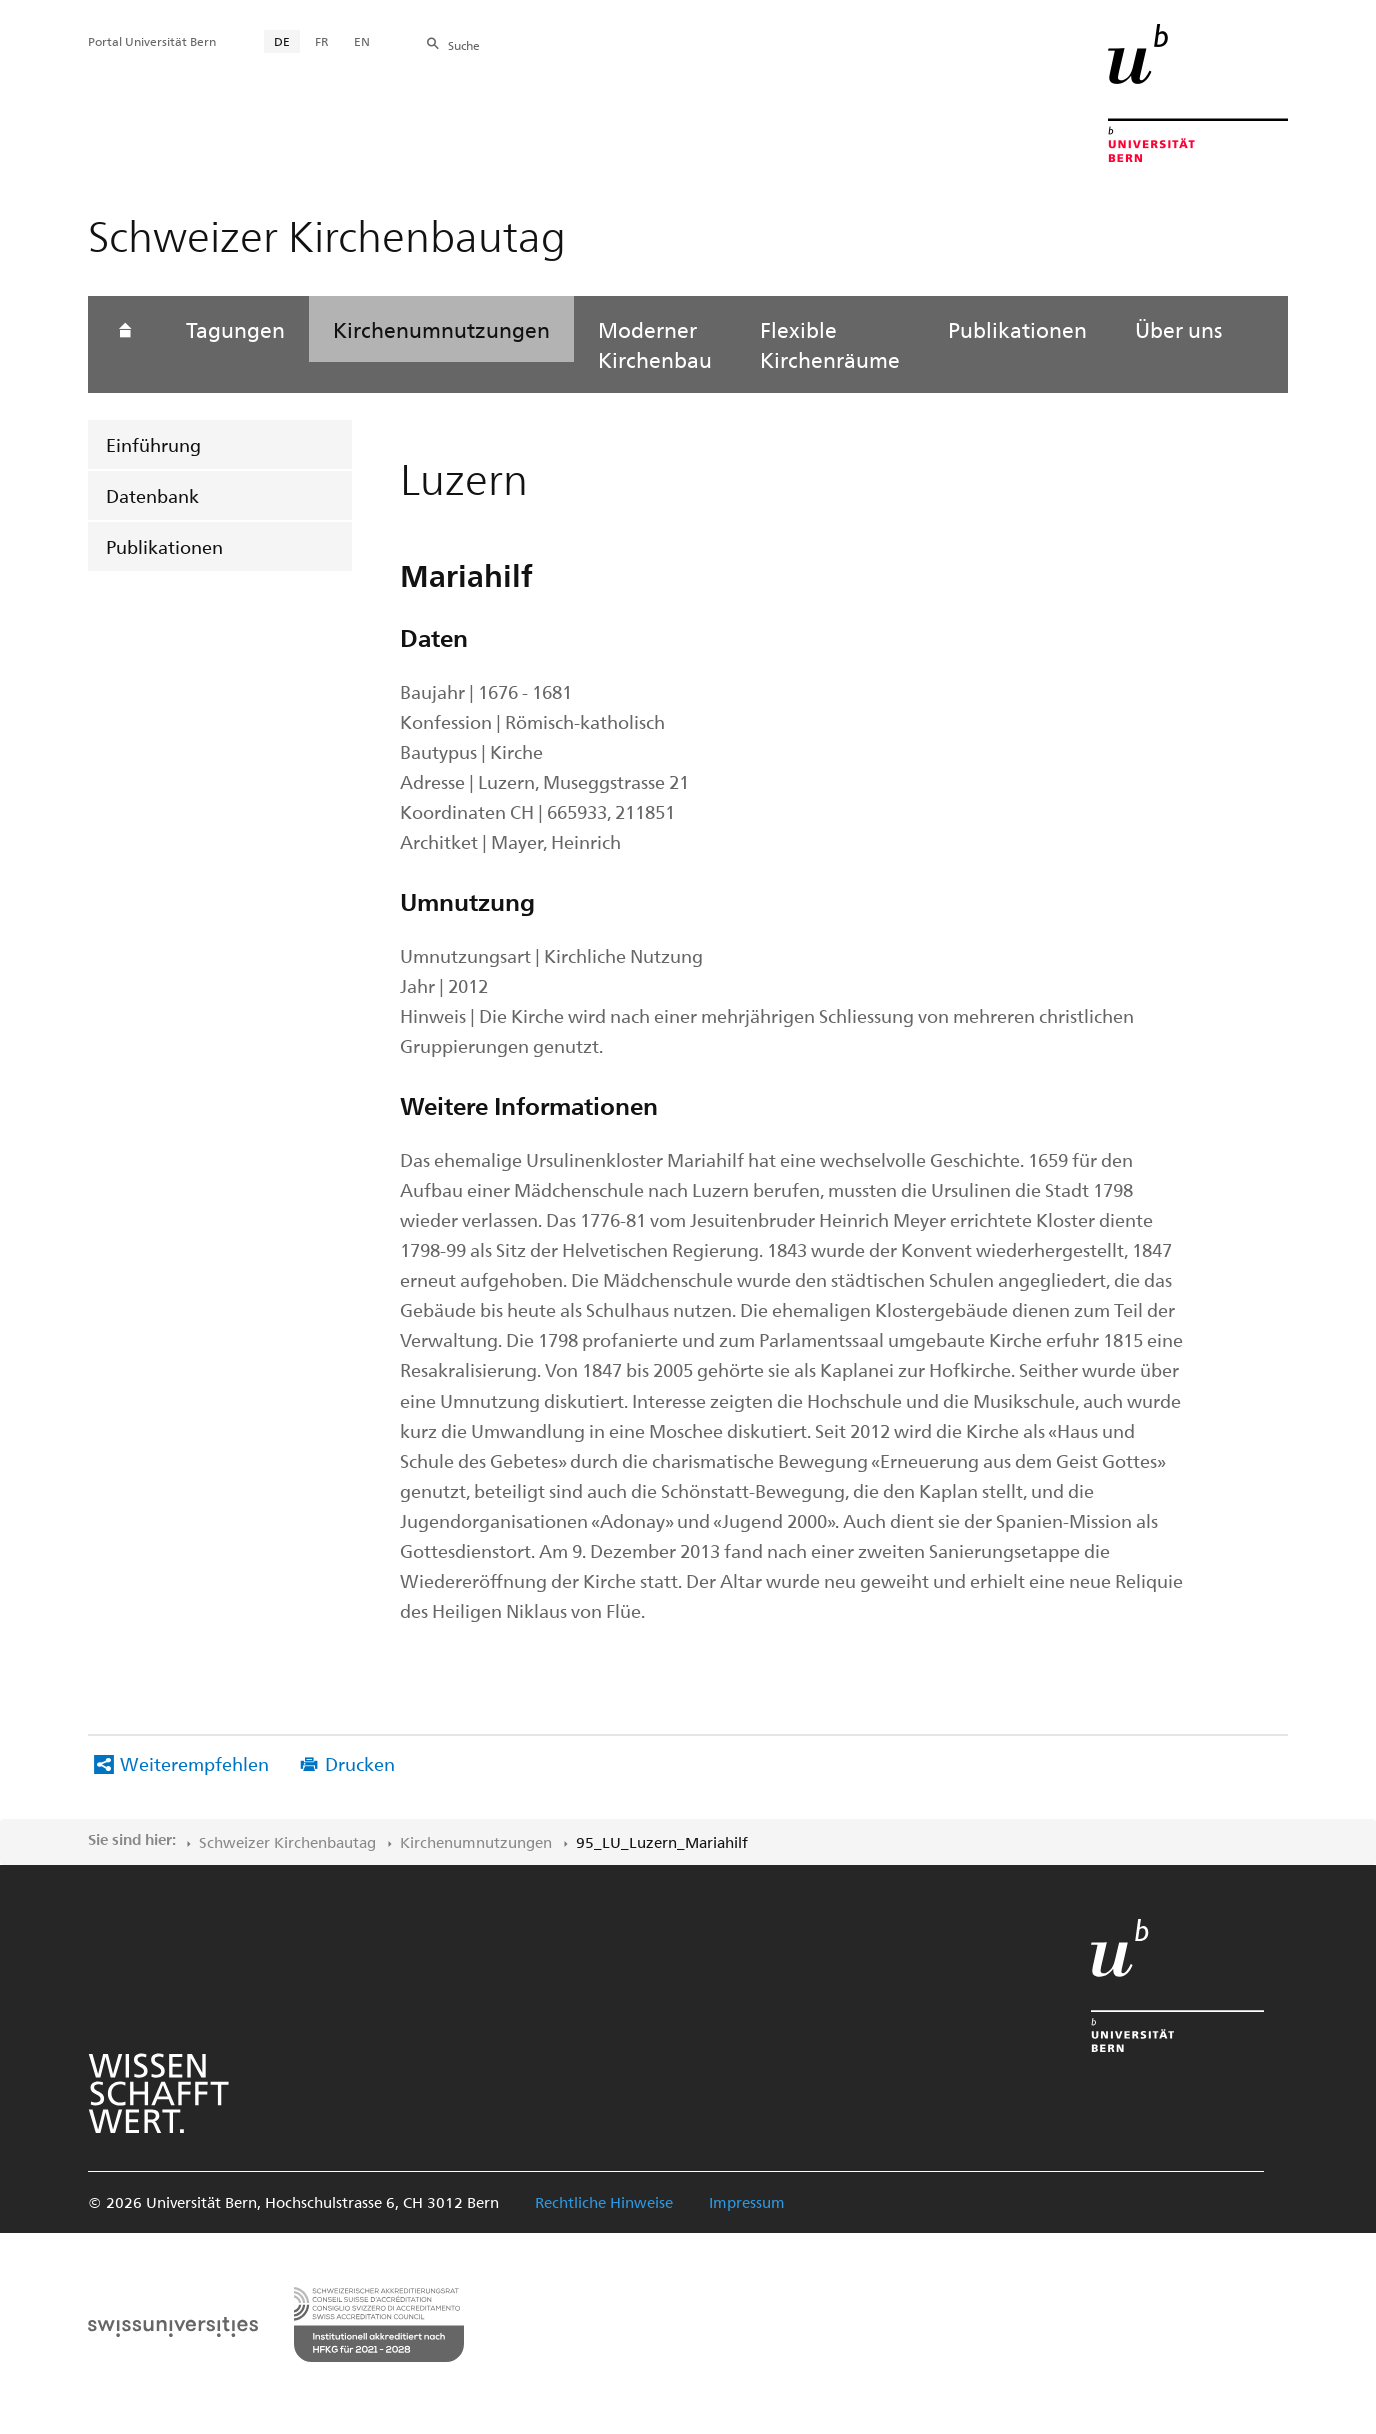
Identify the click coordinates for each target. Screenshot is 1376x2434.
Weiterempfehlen (194, 1763)
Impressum (747, 2202)
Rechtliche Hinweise (604, 2202)
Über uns (1178, 329)
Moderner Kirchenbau (655, 344)
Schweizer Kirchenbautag (287, 1842)
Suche (464, 45)
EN (362, 41)
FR (322, 41)
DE (282, 41)
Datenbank (152, 495)
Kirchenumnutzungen (441, 329)
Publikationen (164, 546)
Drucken (360, 1763)
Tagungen (235, 329)
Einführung (153, 444)
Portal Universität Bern (152, 41)
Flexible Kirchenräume (830, 344)
